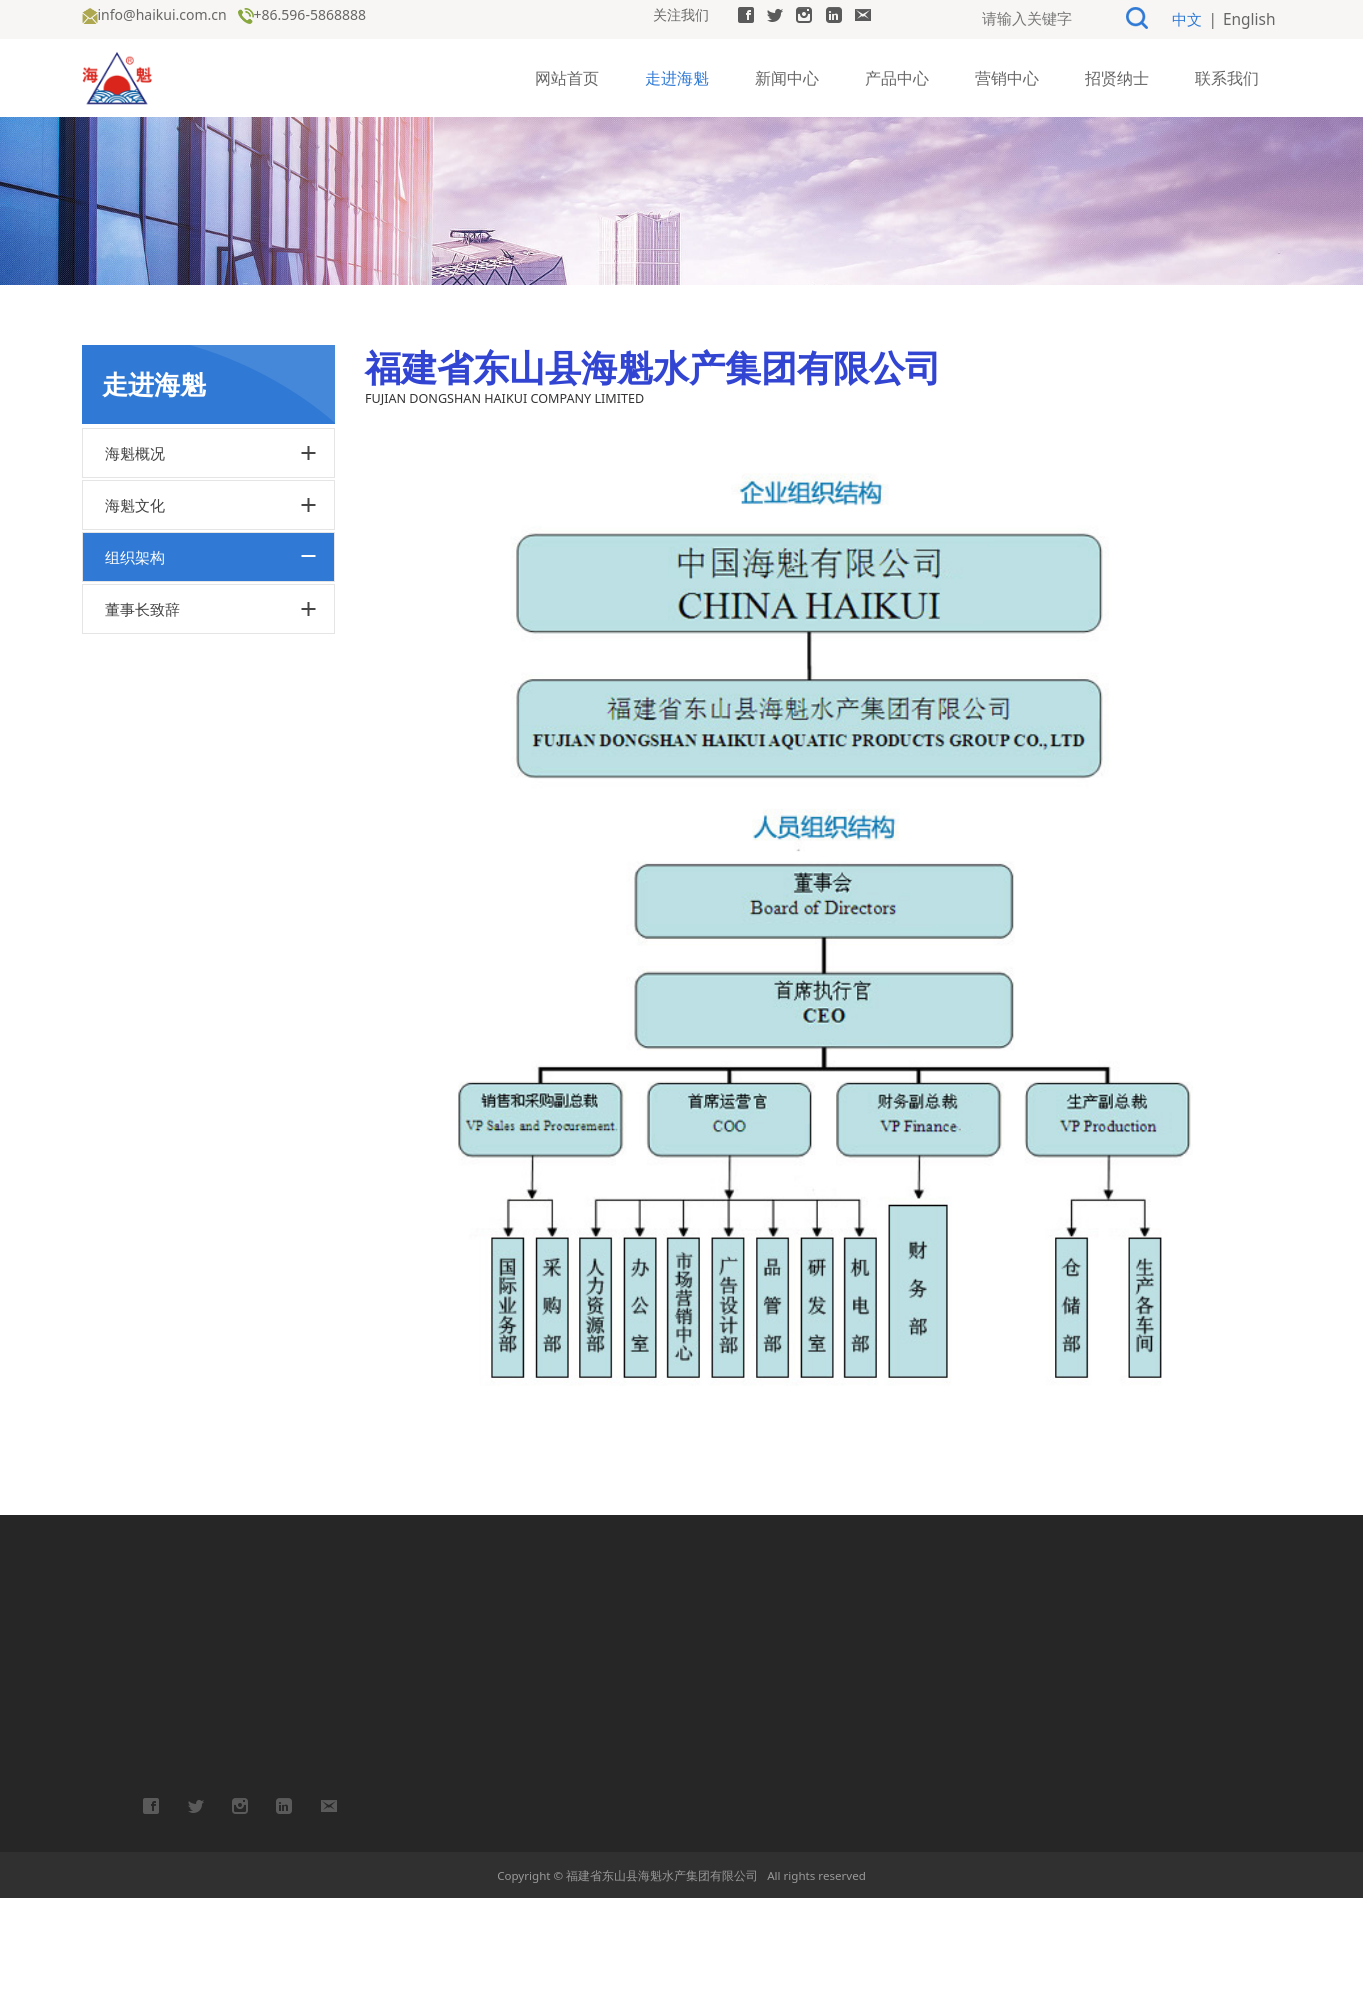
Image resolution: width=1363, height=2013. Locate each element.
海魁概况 (135, 568)
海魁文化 (135, 620)
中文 (1194, 18)
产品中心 (897, 76)
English (1252, 18)
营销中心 (1007, 76)
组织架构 (135, 672)
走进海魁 (677, 76)
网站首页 (567, 76)
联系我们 (1227, 76)
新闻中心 (787, 76)
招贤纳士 (1117, 76)
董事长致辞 (142, 724)
